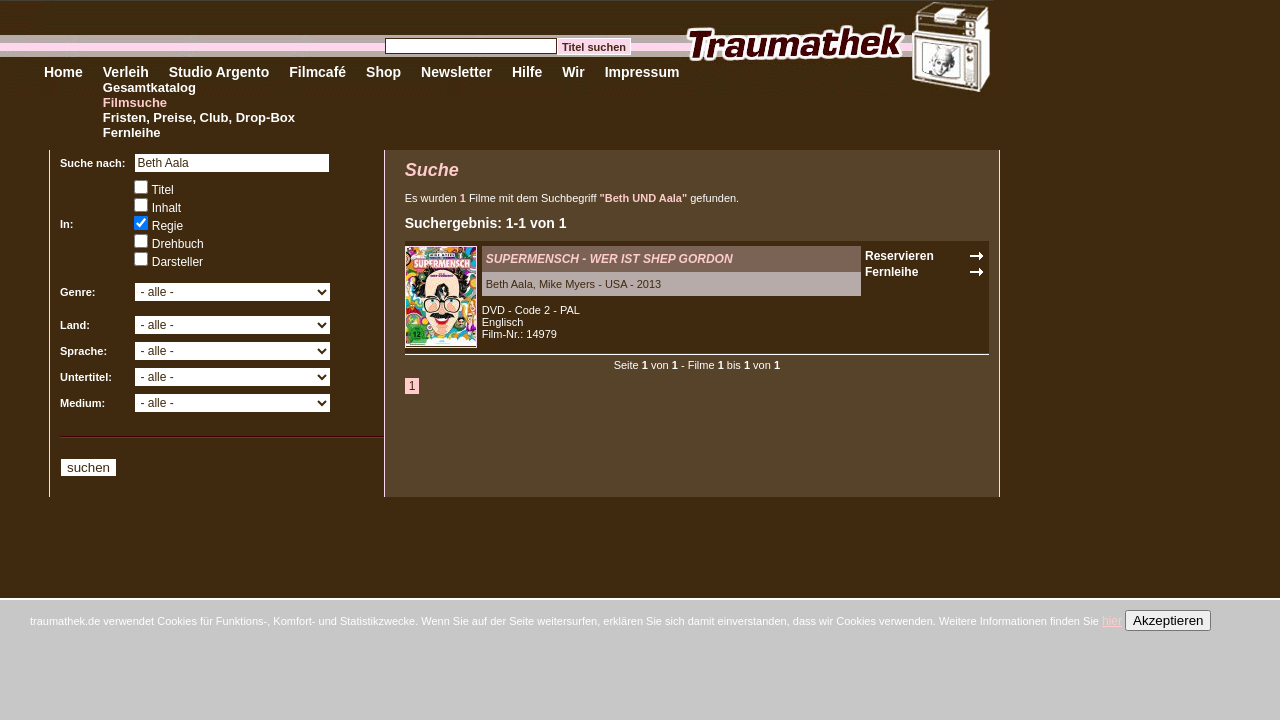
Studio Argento (219, 72)
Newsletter (456, 72)
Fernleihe (132, 132)
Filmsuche (135, 102)
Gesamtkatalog (149, 87)
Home (63, 72)
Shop (383, 72)
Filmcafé (317, 72)
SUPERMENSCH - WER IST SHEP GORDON (609, 259)
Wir (573, 72)
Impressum (642, 72)
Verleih (126, 72)
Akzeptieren (1168, 620)
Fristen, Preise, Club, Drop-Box (199, 117)
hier (1112, 621)
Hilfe (527, 72)
